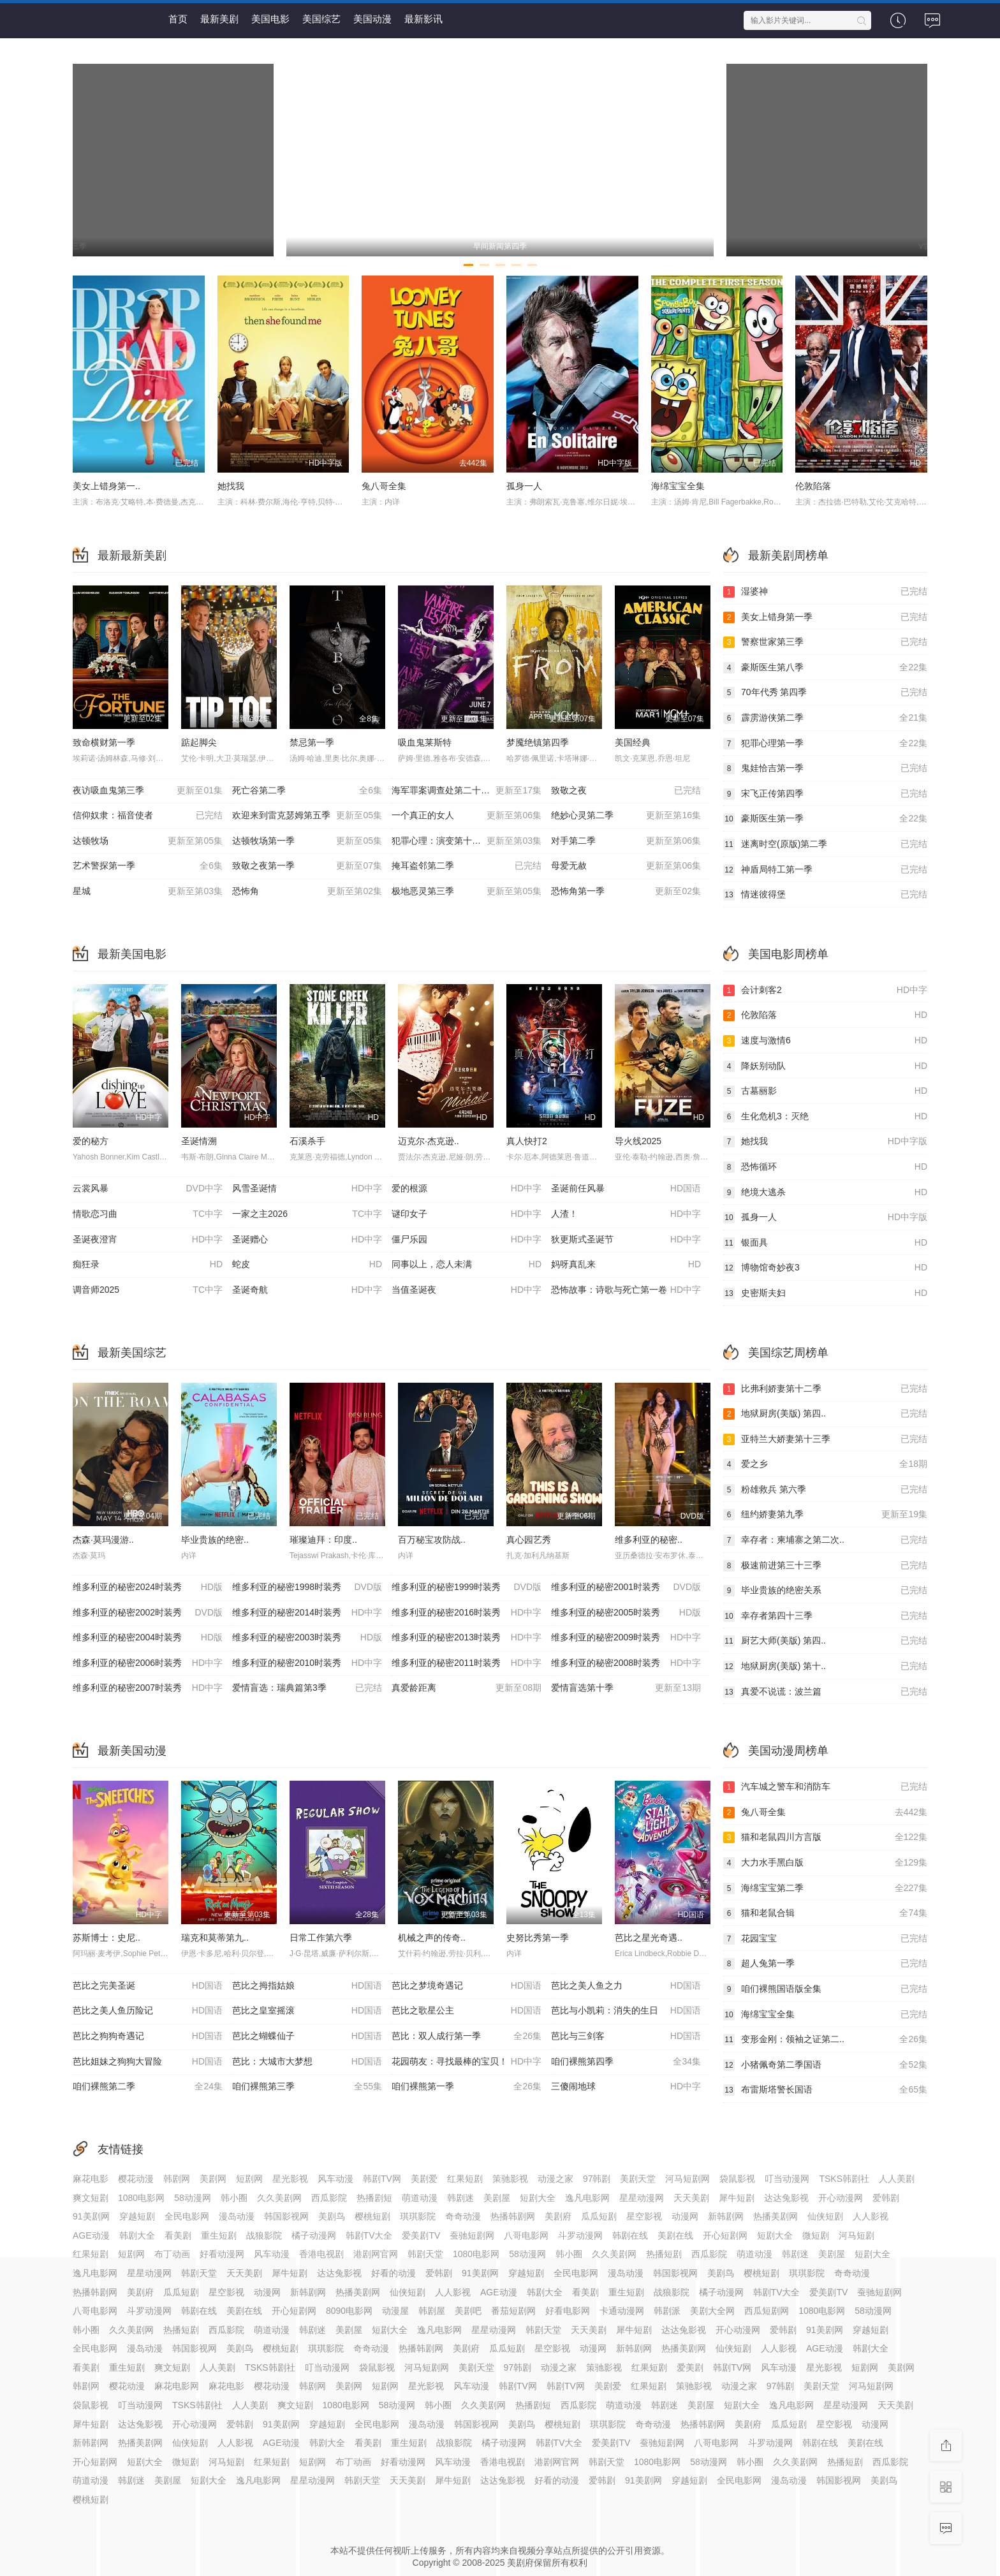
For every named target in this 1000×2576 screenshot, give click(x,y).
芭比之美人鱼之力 (626, 1986)
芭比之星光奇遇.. (648, 1937)
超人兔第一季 (825, 1963)
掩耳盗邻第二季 (466, 866)
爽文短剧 (90, 2198)
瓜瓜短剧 (599, 2216)
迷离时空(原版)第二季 (825, 844)
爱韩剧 (885, 2198)
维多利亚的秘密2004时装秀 (148, 1637)
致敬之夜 (626, 790)
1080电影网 (141, 2198)
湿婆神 (825, 591)
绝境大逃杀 (825, 1192)
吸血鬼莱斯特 (425, 742)
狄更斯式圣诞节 (626, 1239)
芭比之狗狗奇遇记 (148, 2036)
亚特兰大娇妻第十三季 (825, 1439)
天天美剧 (691, 2198)
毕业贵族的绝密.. (215, 1540)
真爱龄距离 (466, 1688)
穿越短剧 (137, 2216)
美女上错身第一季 (825, 617)
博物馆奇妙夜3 (825, 1268)
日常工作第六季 (321, 1937)
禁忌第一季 (312, 742)
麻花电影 (90, 2179)
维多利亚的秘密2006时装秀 (148, 1663)
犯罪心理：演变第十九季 (466, 841)
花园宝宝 (825, 1938)
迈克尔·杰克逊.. (428, 1141)
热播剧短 (374, 2198)
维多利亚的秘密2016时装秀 (466, 1613)
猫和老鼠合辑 (825, 1913)
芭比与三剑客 (626, 2036)
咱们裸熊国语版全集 (825, 1989)
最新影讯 (423, 18)
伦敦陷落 (813, 486)
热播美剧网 (775, 2216)
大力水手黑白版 (825, 1863)
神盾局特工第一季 (825, 870)
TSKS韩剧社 (844, 2179)
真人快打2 (526, 1141)
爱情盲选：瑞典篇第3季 (307, 1688)
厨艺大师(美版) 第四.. (825, 1641)
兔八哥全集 (384, 486)
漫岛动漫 (236, 2216)
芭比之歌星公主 (466, 2011)
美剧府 (558, 2216)
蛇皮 (307, 1264)
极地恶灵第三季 (466, 891)
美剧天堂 (638, 2179)
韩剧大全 (137, 2235)
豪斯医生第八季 (825, 667)
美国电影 (270, 18)
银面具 (825, 1243)
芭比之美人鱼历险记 (148, 2011)
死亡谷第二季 (307, 790)
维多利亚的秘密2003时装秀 (307, 1637)
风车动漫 (335, 2179)
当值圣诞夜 (466, 1290)
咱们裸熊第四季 (626, 2062)
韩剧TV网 (382, 2179)
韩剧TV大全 (369, 2235)
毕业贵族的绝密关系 (825, 1590)
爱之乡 (825, 1464)
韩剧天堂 (425, 2254)
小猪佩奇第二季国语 (825, 2065)
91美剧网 (91, 2216)
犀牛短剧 (736, 2198)
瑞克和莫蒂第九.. (215, 1937)
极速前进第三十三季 (825, 1565)
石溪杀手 (307, 1141)
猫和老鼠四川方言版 (825, 1837)
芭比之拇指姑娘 (307, 1986)
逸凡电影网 (587, 2198)
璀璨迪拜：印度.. (323, 1540)
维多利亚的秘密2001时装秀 (626, 1587)
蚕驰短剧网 (472, 2235)
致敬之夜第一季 (307, 866)
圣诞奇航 (307, 1290)
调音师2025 (148, 1290)
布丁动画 (172, 2254)
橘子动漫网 (313, 2235)
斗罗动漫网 (580, 2235)
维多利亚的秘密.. (648, 1540)
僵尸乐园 (466, 1239)
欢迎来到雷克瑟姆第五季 (307, 815)
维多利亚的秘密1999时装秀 (466, 1587)
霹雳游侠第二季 (825, 718)
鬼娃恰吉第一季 (825, 768)
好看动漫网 (222, 2254)
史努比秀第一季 (537, 1937)
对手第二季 (626, 841)
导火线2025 (638, 1141)
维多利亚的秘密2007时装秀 (148, 1688)
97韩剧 (597, 2179)
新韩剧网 (726, 2216)
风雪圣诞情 (307, 1188)
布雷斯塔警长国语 (825, 2090)
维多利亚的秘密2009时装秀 (626, 1637)
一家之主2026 (307, 1214)
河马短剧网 (687, 2179)
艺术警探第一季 (148, 866)
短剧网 (249, 2179)
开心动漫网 (840, 2198)
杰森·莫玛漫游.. (103, 1540)
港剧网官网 (375, 2254)
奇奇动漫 (463, 2216)
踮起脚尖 (199, 742)
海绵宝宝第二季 (825, 1888)
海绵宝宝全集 (678, 486)
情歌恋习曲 (148, 1214)
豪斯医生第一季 (825, 819)
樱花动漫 (136, 2179)
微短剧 (815, 2235)
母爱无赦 (626, 866)
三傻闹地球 (626, 2086)
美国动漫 (372, 18)
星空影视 (644, 2216)
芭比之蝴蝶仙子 (307, 2036)
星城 (148, 891)
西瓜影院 (329, 2198)
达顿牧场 (148, 841)
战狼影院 (264, 2235)
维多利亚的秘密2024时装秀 (148, 1587)
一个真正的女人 (466, 815)
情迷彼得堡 (825, 894)
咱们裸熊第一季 (466, 2086)
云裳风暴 (148, 1188)
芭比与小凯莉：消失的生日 (626, 2011)
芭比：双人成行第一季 (466, 2036)
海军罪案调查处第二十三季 (466, 790)
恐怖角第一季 (626, 891)
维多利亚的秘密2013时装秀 (466, 1637)
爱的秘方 (90, 1141)
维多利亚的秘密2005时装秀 (626, 1613)
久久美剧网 (279, 2198)
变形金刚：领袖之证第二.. (825, 2039)
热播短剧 (664, 2254)
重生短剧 (219, 2235)
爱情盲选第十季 (626, 1688)
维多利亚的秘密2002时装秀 (148, 1613)
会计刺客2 (825, 990)
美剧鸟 (331, 2216)
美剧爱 (424, 2179)
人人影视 (870, 2216)
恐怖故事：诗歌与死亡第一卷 (626, 1290)
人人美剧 (897, 2179)
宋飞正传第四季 (825, 794)
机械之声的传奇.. (432, 1937)
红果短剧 (465, 2179)
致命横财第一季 (104, 742)
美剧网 (213, 2179)
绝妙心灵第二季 (626, 815)
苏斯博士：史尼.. (106, 1937)
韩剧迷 (460, 2198)
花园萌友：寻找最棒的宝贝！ (466, 2062)
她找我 (230, 486)
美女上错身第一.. (106, 486)
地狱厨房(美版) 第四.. (825, 1414)
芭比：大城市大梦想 (307, 2062)
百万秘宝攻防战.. (432, 1540)
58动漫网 (192, 2198)
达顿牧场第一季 (307, 841)
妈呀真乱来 (626, 1264)
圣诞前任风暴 (626, 1188)
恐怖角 (307, 891)
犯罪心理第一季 (825, 743)
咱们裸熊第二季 (148, 2086)
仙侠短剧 (825, 2216)
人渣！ (626, 1214)
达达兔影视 (786, 2198)
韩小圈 (234, 2198)
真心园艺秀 (528, 1540)
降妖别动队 (825, 1066)
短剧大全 (537, 2198)
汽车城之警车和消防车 (825, 1787)
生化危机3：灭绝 (825, 1116)
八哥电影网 (526, 2235)
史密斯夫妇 (825, 1293)
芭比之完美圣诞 (148, 1986)
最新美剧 (219, 18)
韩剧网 (176, 2179)
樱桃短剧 (372, 2216)
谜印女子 (466, 1214)
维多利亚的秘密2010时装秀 (307, 1663)
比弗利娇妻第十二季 (825, 1389)
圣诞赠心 (307, 1239)
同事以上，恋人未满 (466, 1264)
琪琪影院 (418, 2216)
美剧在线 (675, 2235)
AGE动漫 (91, 2235)
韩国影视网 (286, 2216)
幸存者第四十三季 (825, 1616)
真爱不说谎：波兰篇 (825, 1692)
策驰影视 (510, 2179)
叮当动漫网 (787, 2179)
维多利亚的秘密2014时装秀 (307, 1613)
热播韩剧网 (512, 2216)
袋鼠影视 (737, 2179)
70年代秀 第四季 (825, 692)
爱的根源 (466, 1188)
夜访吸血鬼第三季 (148, 790)
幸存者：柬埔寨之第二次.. (825, 1540)
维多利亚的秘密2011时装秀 (466, 1663)
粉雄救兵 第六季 (825, 1489)
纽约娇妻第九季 (825, 1514)
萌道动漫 (420, 2198)
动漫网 (685, 2216)
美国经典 (633, 742)
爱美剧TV (421, 2235)
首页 (178, 18)
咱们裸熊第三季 (307, 2086)
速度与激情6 (825, 1040)
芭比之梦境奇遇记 (466, 1986)
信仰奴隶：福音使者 (148, 815)
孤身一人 (524, 486)
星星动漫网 (641, 2198)
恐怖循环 (825, 1167)
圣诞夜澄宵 (148, 1239)
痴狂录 (148, 1264)
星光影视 (290, 2179)
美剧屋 (496, 2198)
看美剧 (178, 2235)
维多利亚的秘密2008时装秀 (626, 1663)
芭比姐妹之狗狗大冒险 (148, 2062)
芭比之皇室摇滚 (307, 2011)
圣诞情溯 (199, 1141)
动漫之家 (555, 2179)
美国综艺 (321, 18)
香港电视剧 (321, 2254)
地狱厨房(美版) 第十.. (825, 1666)
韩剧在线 (630, 2235)
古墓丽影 (825, 1091)
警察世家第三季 (825, 642)
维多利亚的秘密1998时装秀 (307, 1587)
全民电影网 (187, 2216)
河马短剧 (856, 2235)
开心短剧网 (725, 2235)
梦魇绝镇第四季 (537, 742)
